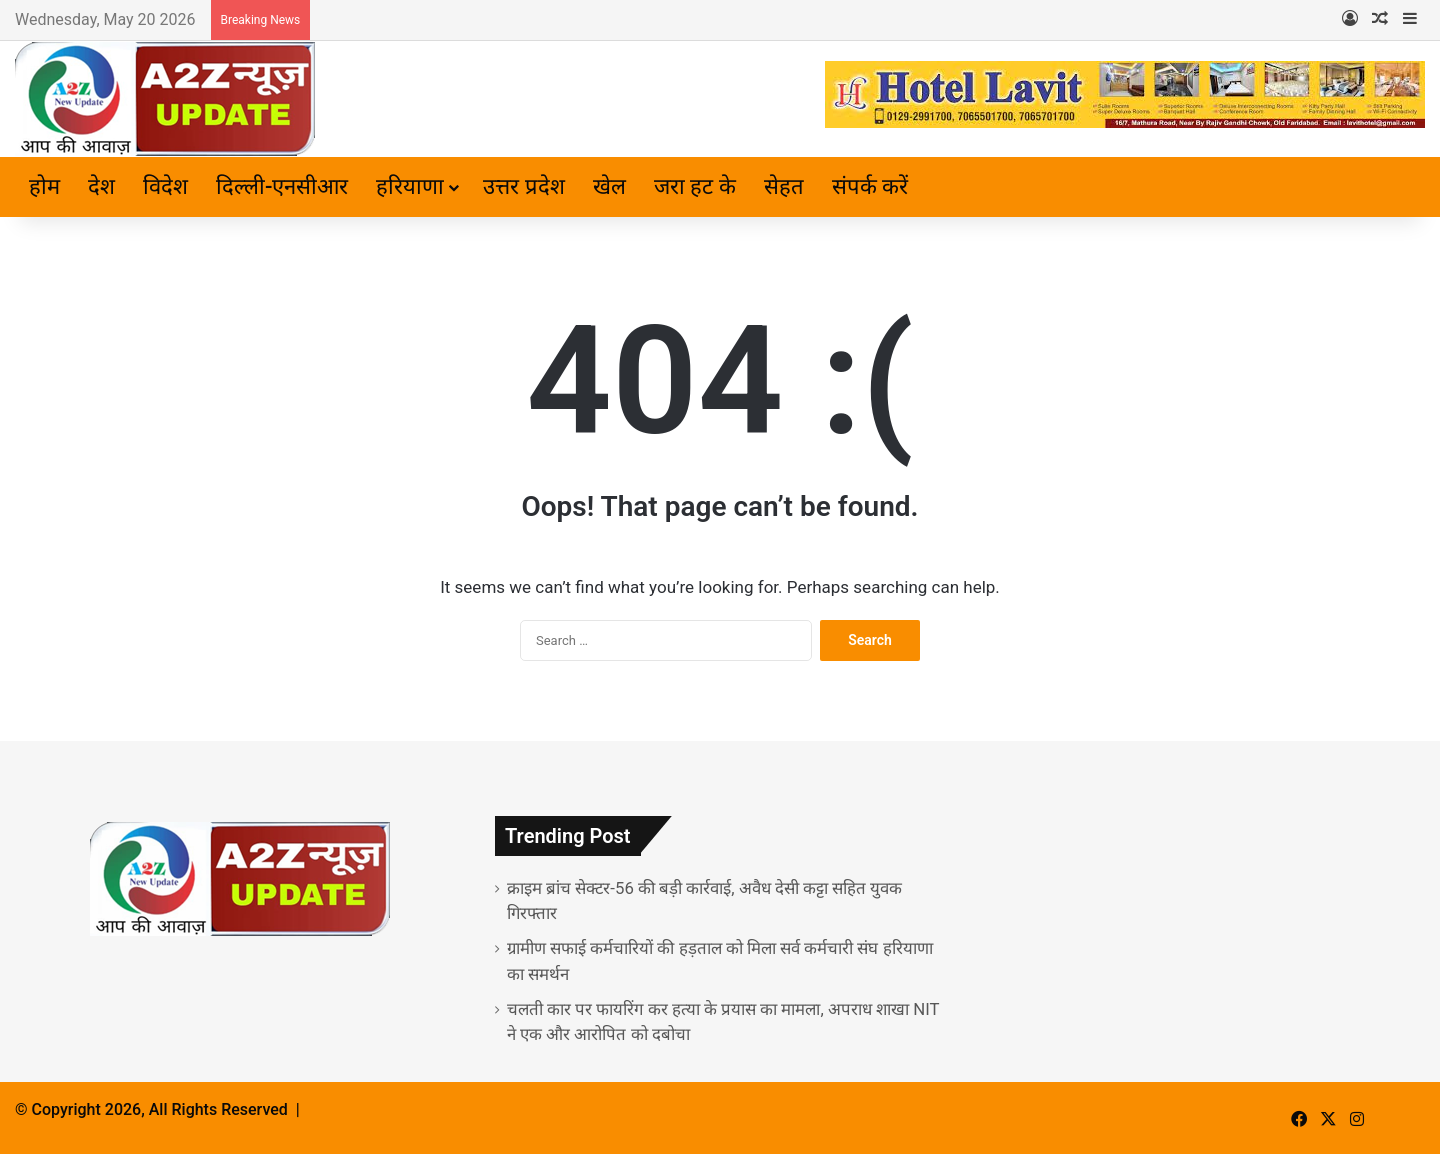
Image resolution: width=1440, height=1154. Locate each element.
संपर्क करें (870, 186)
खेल (609, 186)
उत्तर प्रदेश (523, 186)
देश (101, 186)
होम (44, 186)
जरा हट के (695, 186)
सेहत (784, 186)
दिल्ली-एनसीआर (282, 186)
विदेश (165, 186)
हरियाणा (410, 186)
